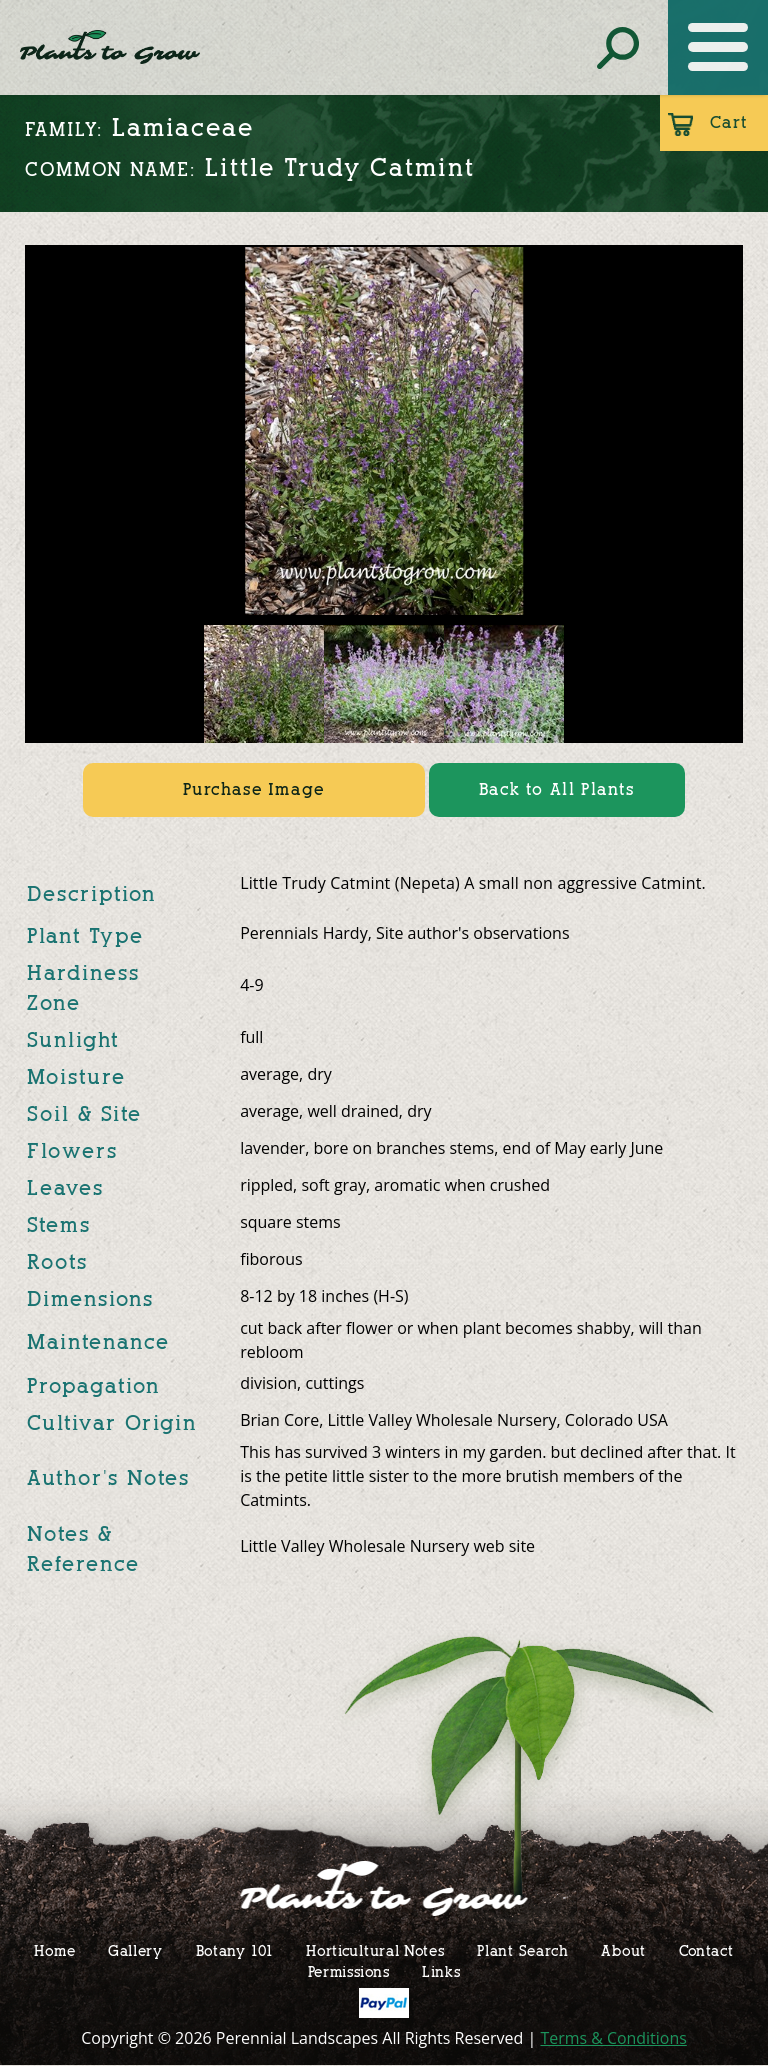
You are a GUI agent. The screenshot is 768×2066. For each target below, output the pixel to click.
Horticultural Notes (375, 1950)
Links (441, 1971)
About (623, 1950)
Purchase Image (253, 789)
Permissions (349, 1971)
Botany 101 (235, 1950)
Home (54, 1950)
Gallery (135, 1950)
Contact (706, 1950)
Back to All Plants (557, 789)
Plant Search (522, 1950)
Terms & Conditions (613, 2038)
